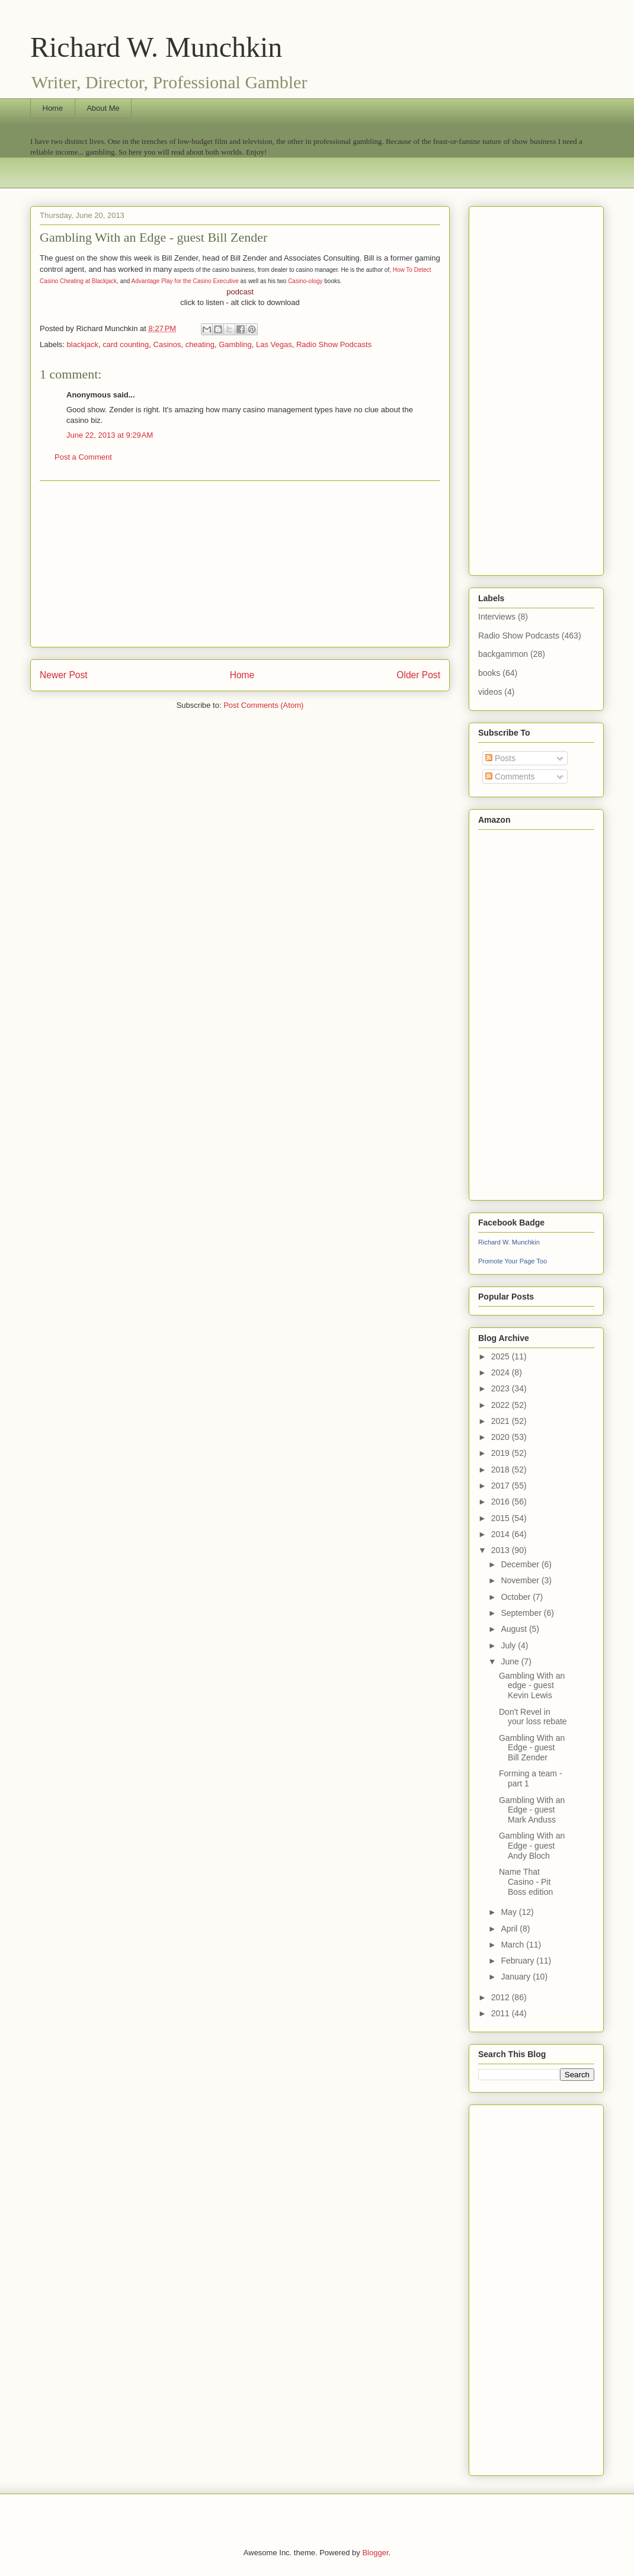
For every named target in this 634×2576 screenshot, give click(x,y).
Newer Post (64, 675)
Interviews (496, 616)
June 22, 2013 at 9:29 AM (109, 435)
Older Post (418, 675)
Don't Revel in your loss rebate (533, 1717)
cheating (199, 344)
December (521, 1564)
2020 (501, 1437)
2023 (501, 1388)
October (517, 1597)
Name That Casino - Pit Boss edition (526, 1882)
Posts (500, 758)
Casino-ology (305, 281)
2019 (501, 1453)
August (515, 1629)
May (509, 1912)
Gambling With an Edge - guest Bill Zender (532, 1748)
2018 (501, 1469)
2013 (501, 1550)
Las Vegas (274, 344)
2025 (501, 1356)
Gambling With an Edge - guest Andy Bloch (532, 1845)
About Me (103, 108)
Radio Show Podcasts (334, 344)
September (522, 1613)
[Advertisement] (240, 564)
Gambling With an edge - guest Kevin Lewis (532, 1686)
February (518, 1960)
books (489, 673)
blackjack (82, 344)
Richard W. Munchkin (156, 47)
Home (53, 108)
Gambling (235, 344)
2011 (501, 2013)
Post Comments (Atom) (263, 705)
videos (490, 692)
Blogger (375, 2552)
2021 (501, 1421)
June (511, 1661)
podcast (240, 291)
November (521, 1580)
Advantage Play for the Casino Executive (185, 281)
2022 (501, 1405)
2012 (501, 1997)
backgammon (503, 654)
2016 (501, 1501)
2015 (501, 1518)
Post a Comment (83, 457)
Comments (510, 776)
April (510, 1928)
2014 (501, 1534)
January (517, 1976)
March (513, 1944)
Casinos (167, 344)
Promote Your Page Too (512, 1261)
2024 (501, 1372)
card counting (126, 344)
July (509, 1645)
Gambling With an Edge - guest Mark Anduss (532, 1810)
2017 (501, 1485)
